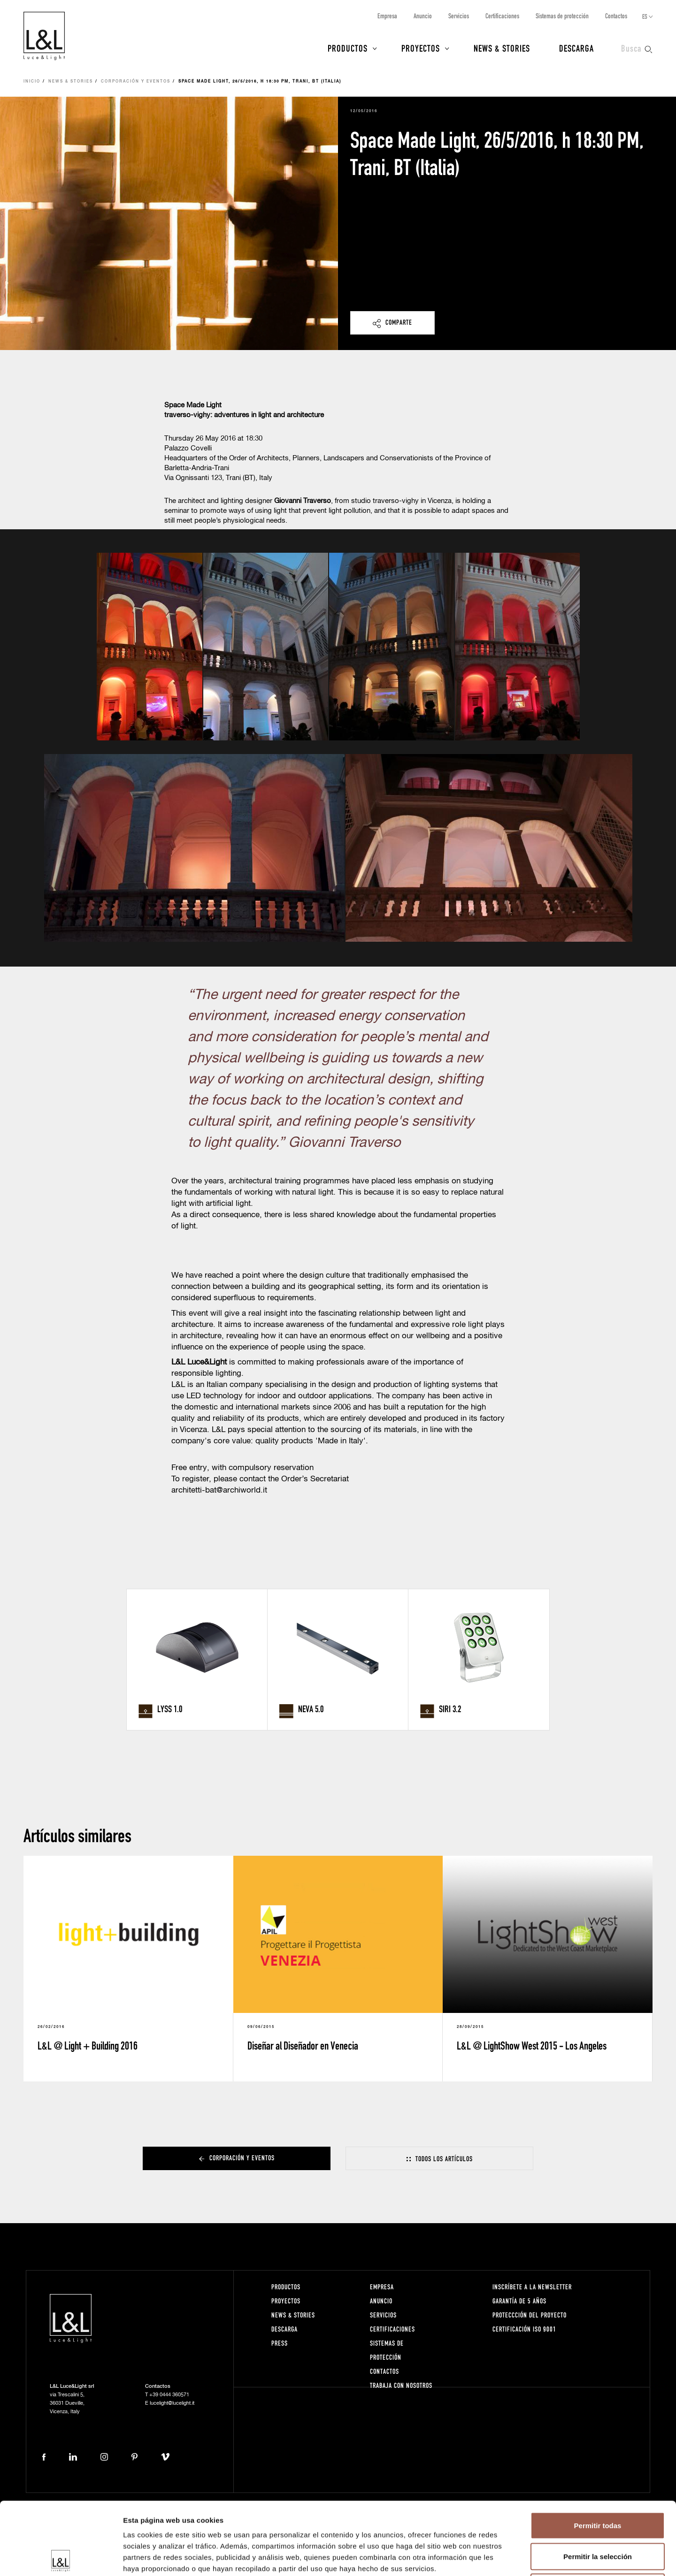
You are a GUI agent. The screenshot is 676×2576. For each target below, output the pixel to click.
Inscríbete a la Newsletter (532, 2286)
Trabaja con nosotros (401, 2385)
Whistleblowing (528, 2525)
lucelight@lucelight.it (172, 2403)
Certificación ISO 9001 (524, 2328)
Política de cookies (472, 2525)
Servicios (458, 15)
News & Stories (502, 48)
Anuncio (423, 15)
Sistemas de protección (562, 15)
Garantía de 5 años (519, 2300)
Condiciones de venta (588, 2525)
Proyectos (420, 48)
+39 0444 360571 (169, 2394)
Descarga (576, 48)
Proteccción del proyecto (529, 2314)
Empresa (387, 15)
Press (279, 2343)
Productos (348, 48)
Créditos (638, 2525)
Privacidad (423, 2525)
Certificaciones (502, 15)
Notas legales (380, 2525)
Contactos (616, 15)
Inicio (31, 82)
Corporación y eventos (135, 82)
